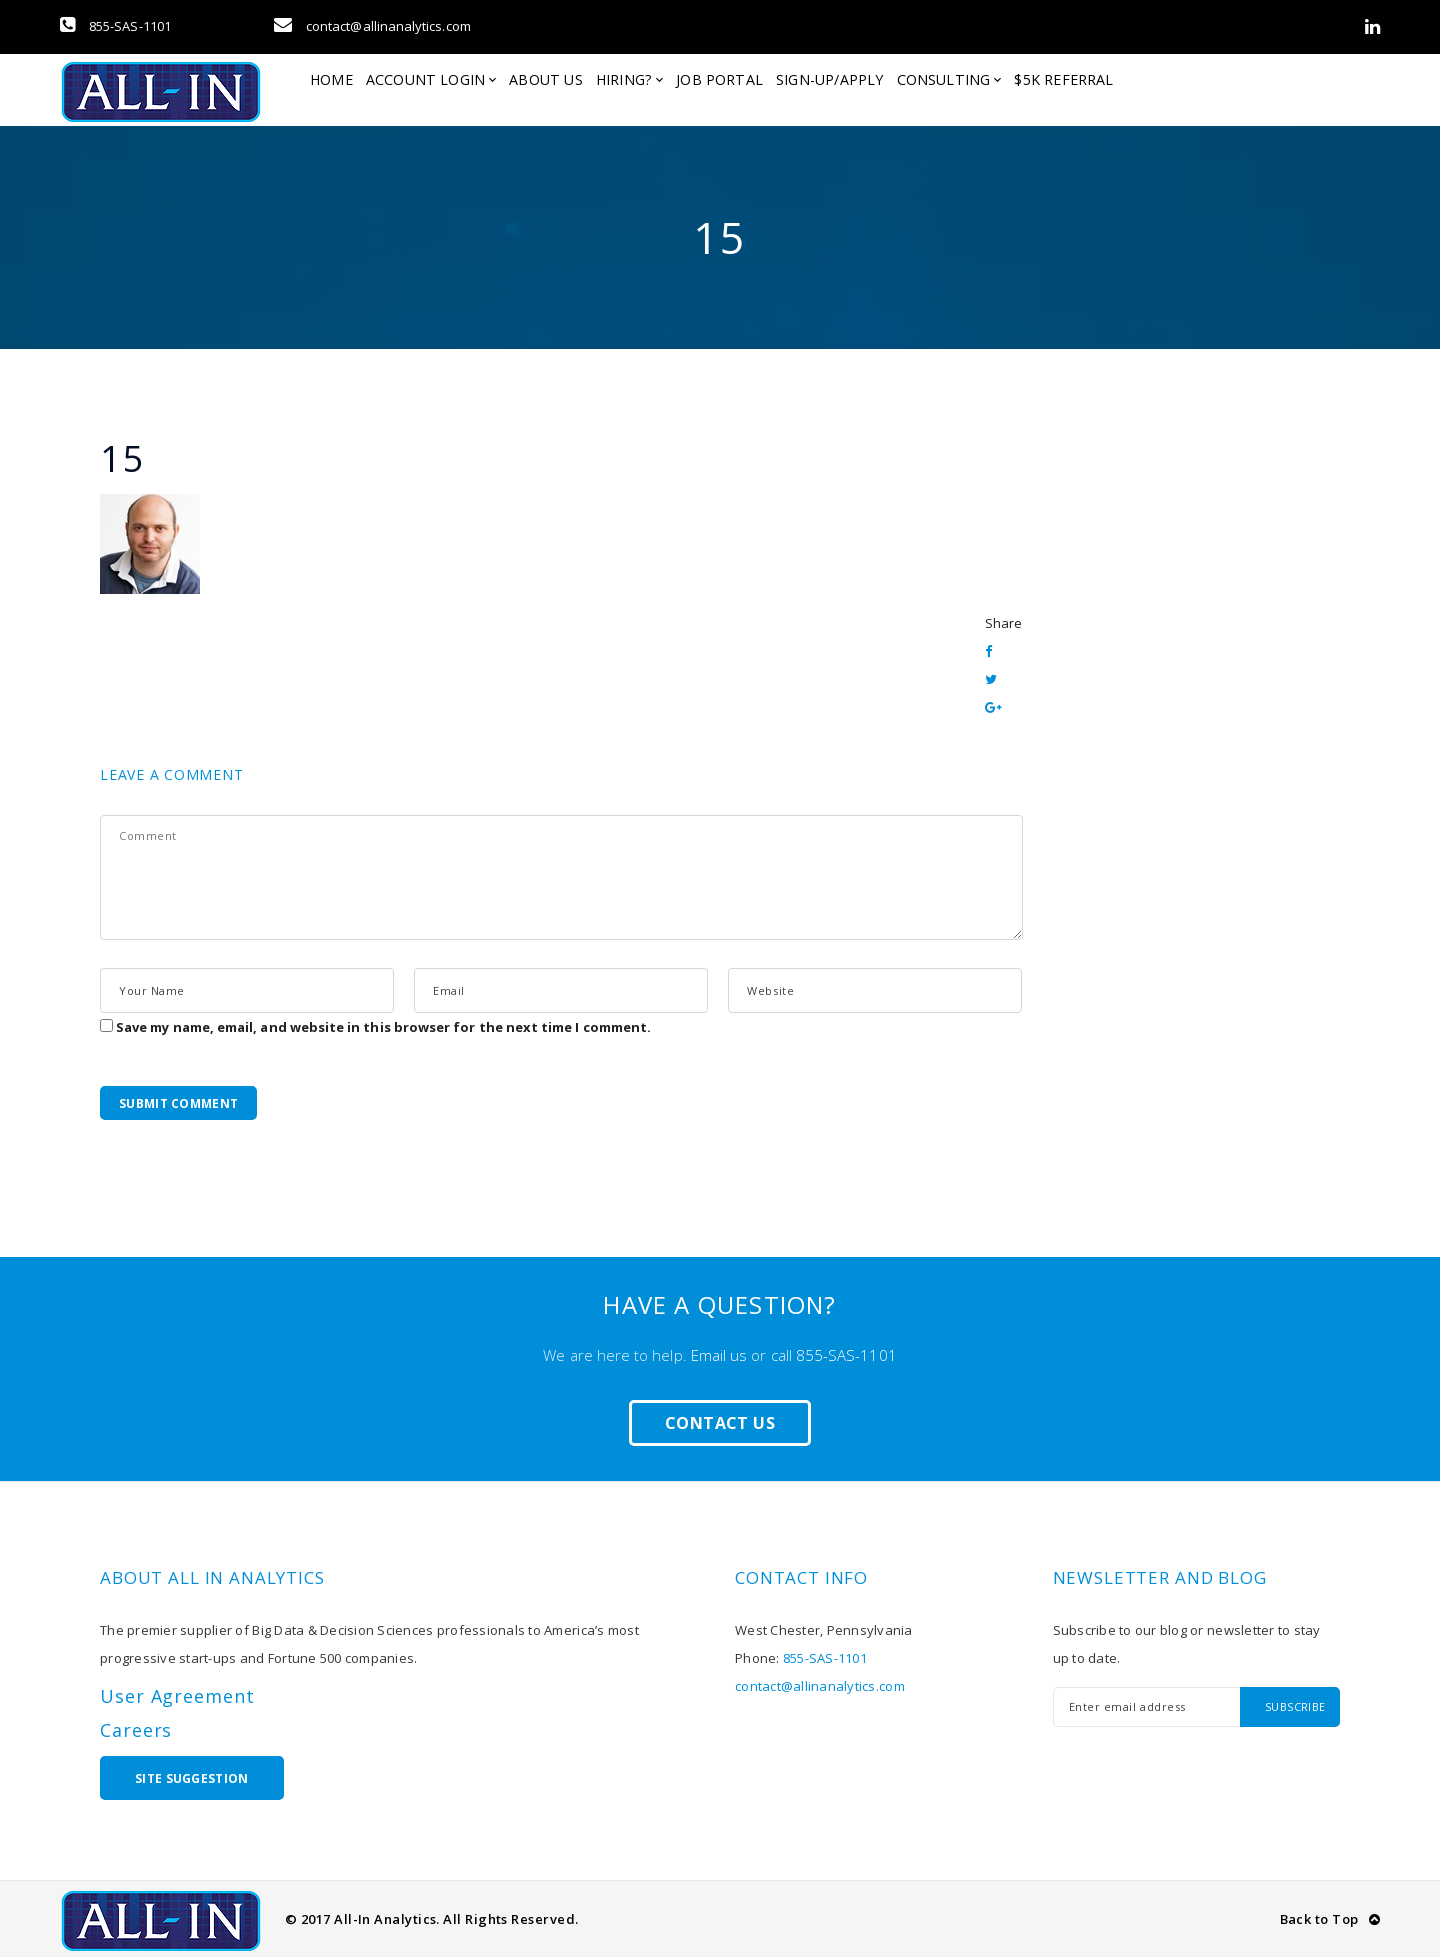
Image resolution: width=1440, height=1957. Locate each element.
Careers (136, 1730)
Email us (719, 1355)
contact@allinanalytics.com (372, 26)
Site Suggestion (192, 1778)
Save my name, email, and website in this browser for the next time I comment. (383, 1027)
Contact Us (720, 1423)
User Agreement (177, 1696)
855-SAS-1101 (115, 26)
